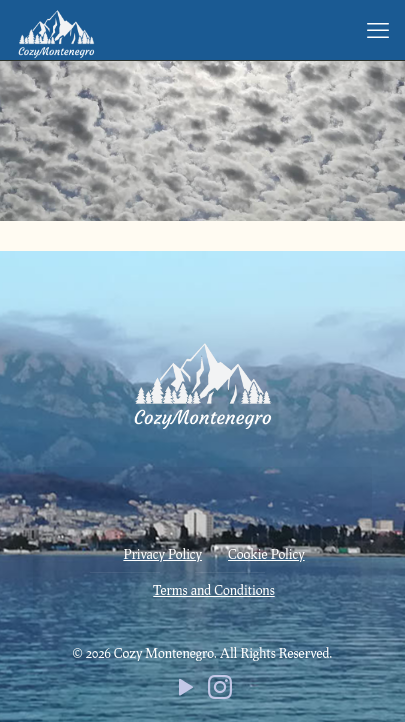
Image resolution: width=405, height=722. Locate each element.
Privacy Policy (162, 554)
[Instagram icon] (220, 691)
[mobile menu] (378, 30)
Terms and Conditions (213, 590)
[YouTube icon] (186, 691)
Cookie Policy (266, 554)
